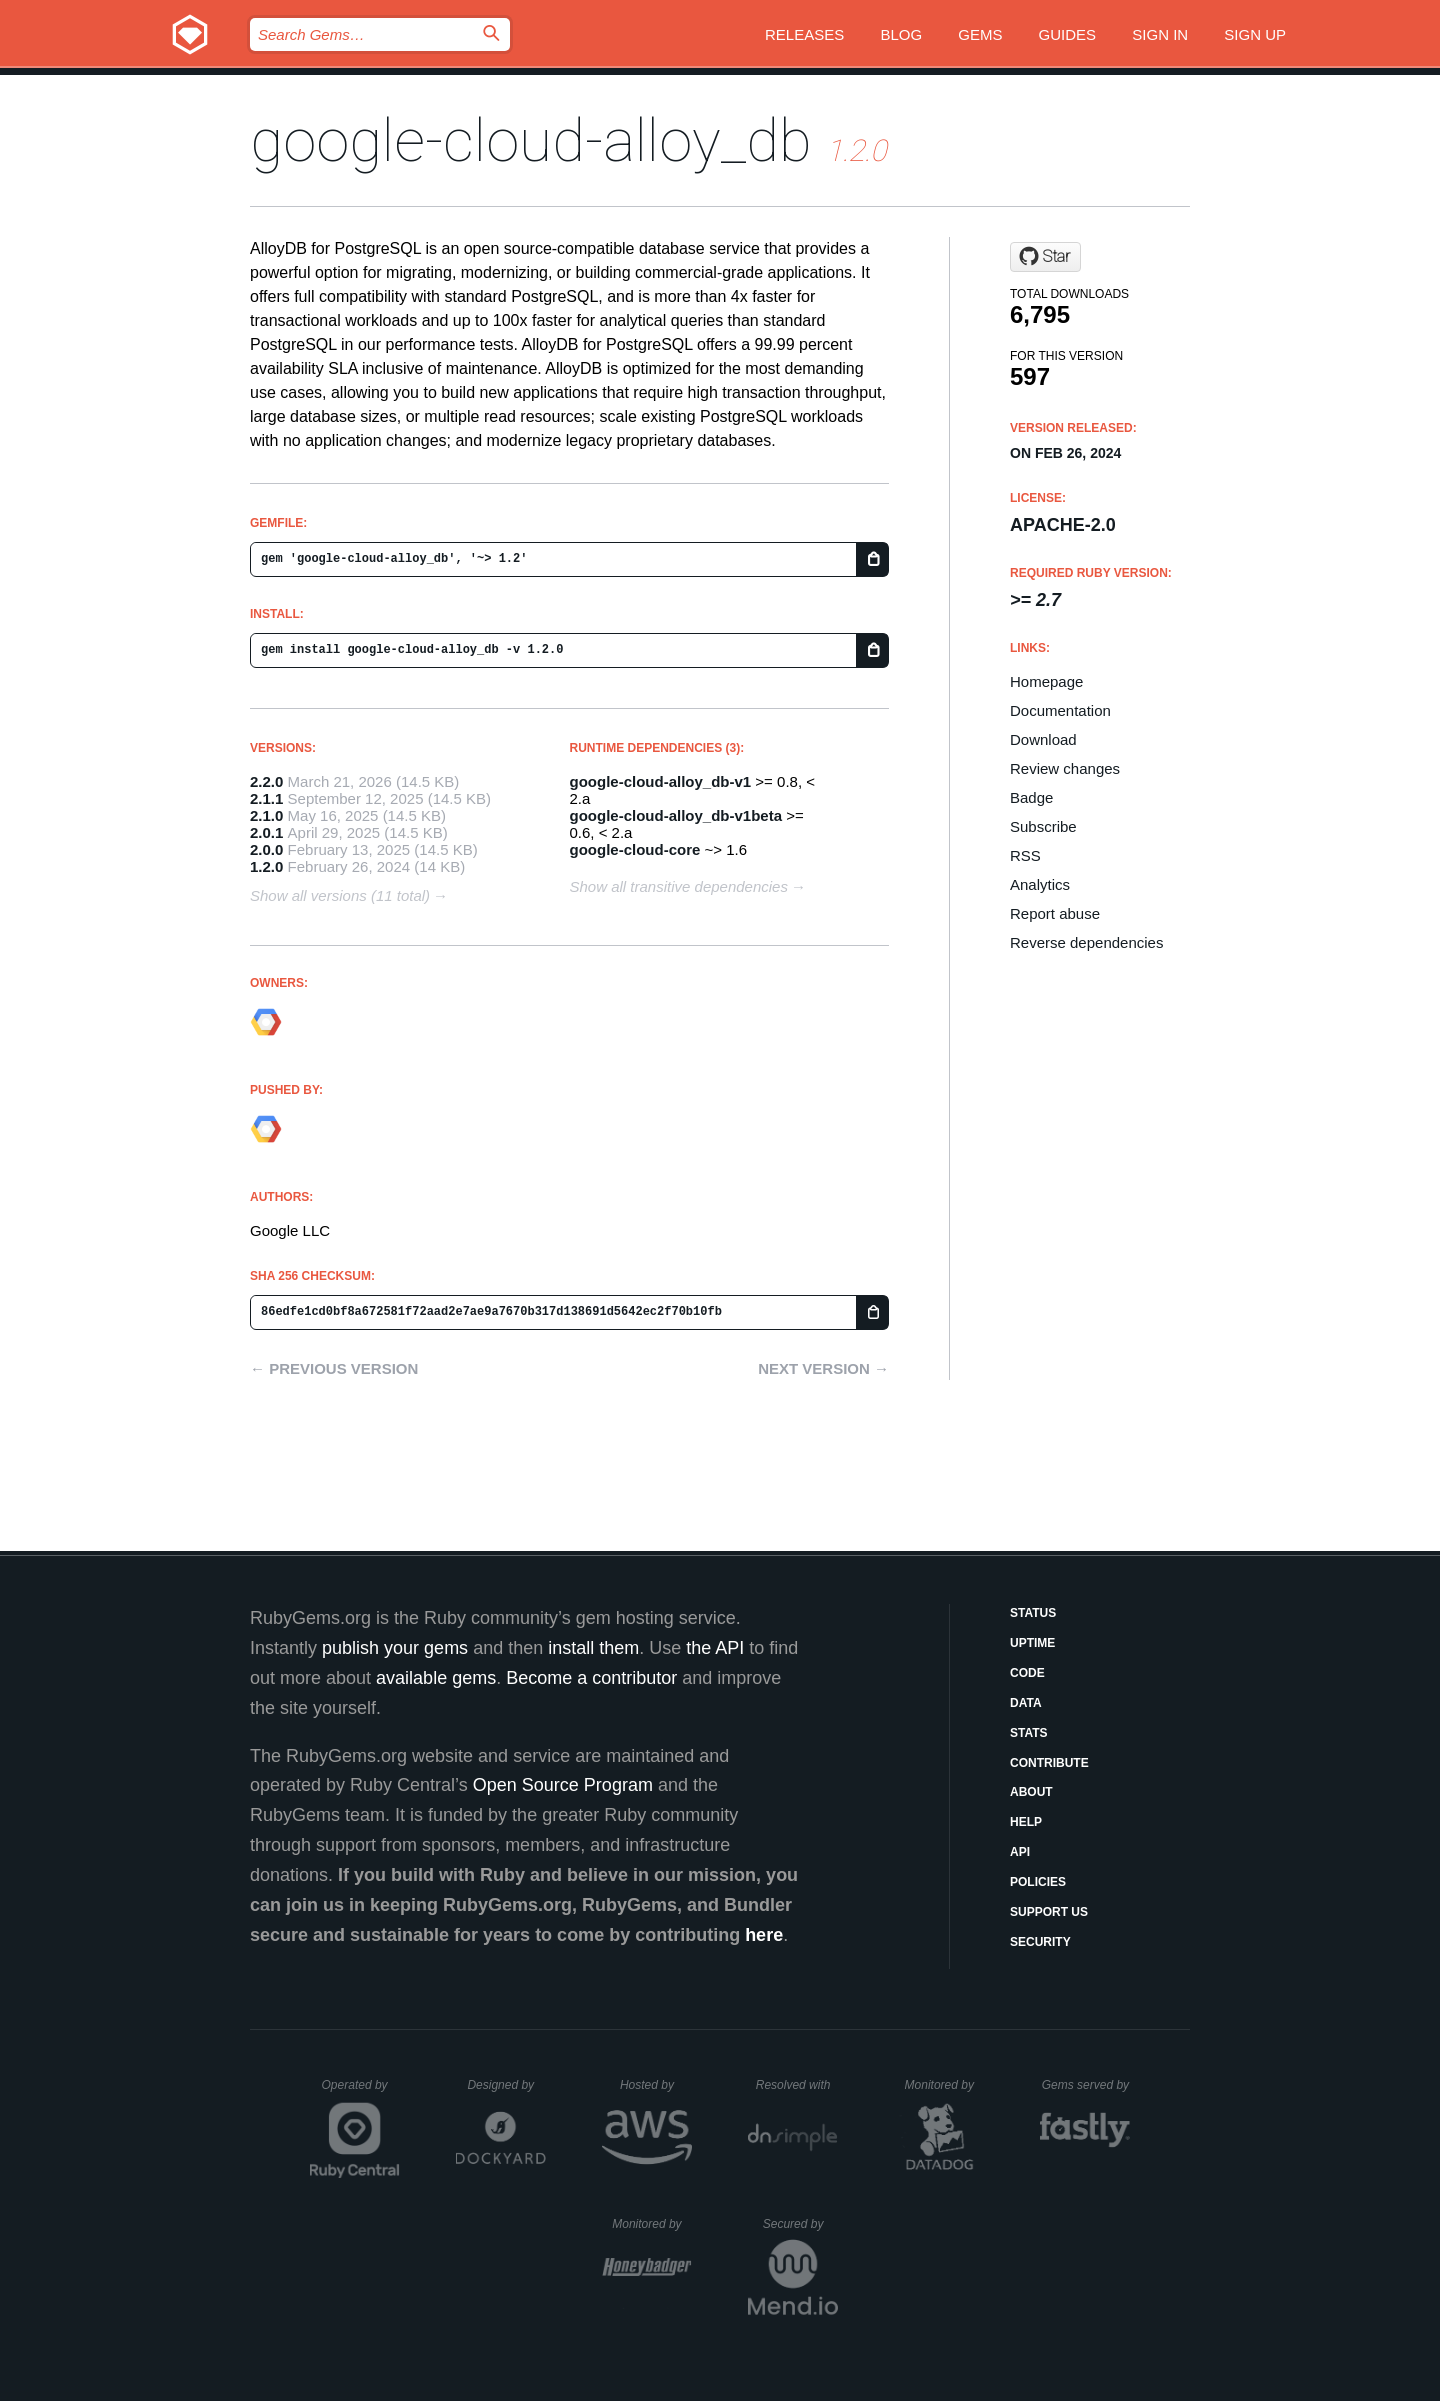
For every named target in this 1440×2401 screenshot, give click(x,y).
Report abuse (1055, 913)
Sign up (1255, 34)
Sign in (1160, 34)
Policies (1038, 1882)
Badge (1031, 797)
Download (1043, 739)
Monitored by (945, 2085)
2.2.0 (266, 781)
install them (593, 1648)
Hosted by (656, 2085)
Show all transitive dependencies (679, 886)
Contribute (1049, 1763)
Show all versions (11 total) (340, 895)
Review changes (1065, 768)
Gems (980, 34)
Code (1027, 1673)
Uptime (1032, 1643)
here (764, 1935)
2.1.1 (266, 798)
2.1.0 (266, 815)
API (1020, 1852)
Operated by (361, 2092)
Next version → (823, 1368)
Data (1026, 1703)
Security (1040, 1942)
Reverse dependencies (1086, 942)
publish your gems (395, 1648)
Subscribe (1043, 826)
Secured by (800, 2224)
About (1031, 1792)
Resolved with (797, 2085)
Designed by (506, 2085)
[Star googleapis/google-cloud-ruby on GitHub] (1045, 257)
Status (1033, 1613)
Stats (1029, 1733)
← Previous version (334, 1368)
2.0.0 (266, 849)
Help (1026, 1822)
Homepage (1046, 681)
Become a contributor (591, 1678)
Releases (804, 34)
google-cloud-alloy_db (531, 140)
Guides (1068, 34)
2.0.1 (266, 832)
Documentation (1060, 710)
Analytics (1040, 884)
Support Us (1049, 1912)
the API (715, 1648)
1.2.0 (266, 866)
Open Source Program (563, 1785)
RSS (1025, 855)
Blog (901, 34)
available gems (436, 1678)
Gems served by (1086, 2085)
